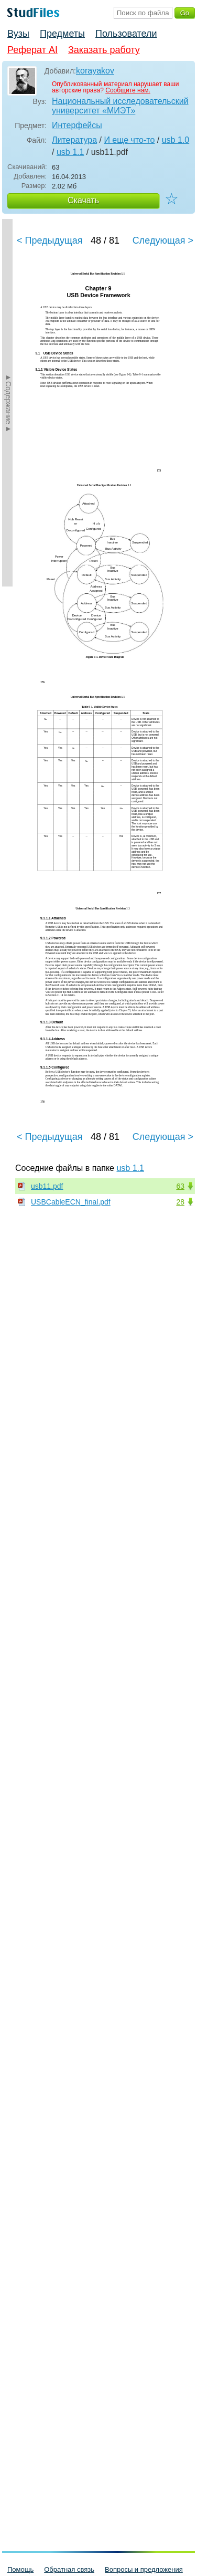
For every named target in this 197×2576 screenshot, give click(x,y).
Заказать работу (104, 50)
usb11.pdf (47, 1186)
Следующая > (163, 240)
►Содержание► (8, 403)
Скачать (83, 200)
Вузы (18, 33)
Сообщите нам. (127, 90)
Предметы (62, 33)
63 (180, 1186)
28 (180, 1202)
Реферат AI (32, 50)
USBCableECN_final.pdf (71, 1202)
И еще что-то (129, 139)
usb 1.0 (175, 139)
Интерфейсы (77, 125)
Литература (74, 139)
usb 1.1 (70, 152)
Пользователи (126, 33)
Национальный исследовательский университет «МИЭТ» (120, 106)
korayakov (95, 70)
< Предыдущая (50, 240)
